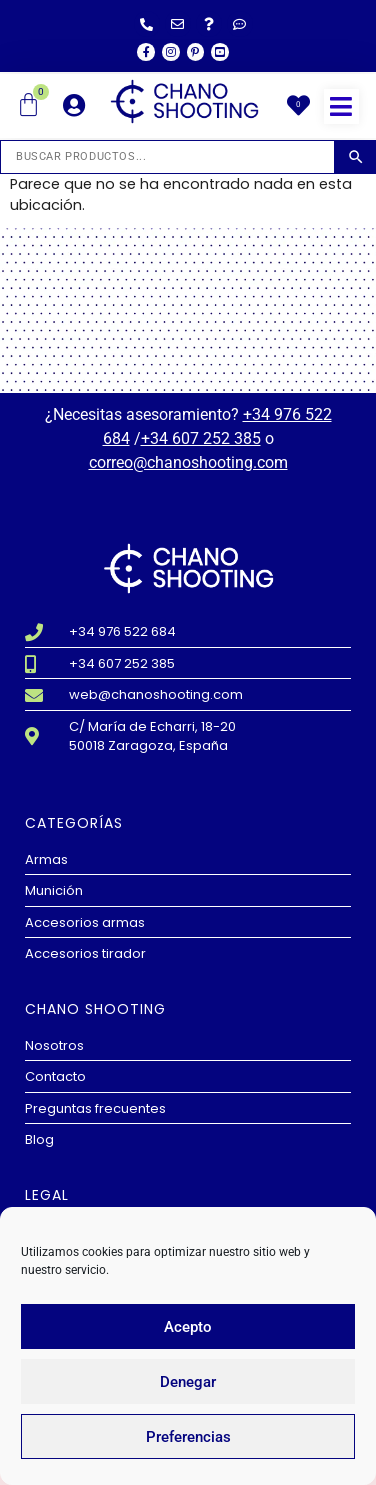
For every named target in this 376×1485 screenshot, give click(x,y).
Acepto (188, 1327)
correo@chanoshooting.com (188, 462)
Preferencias (188, 1437)
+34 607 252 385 (201, 438)
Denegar (188, 1382)
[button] (341, 106)
